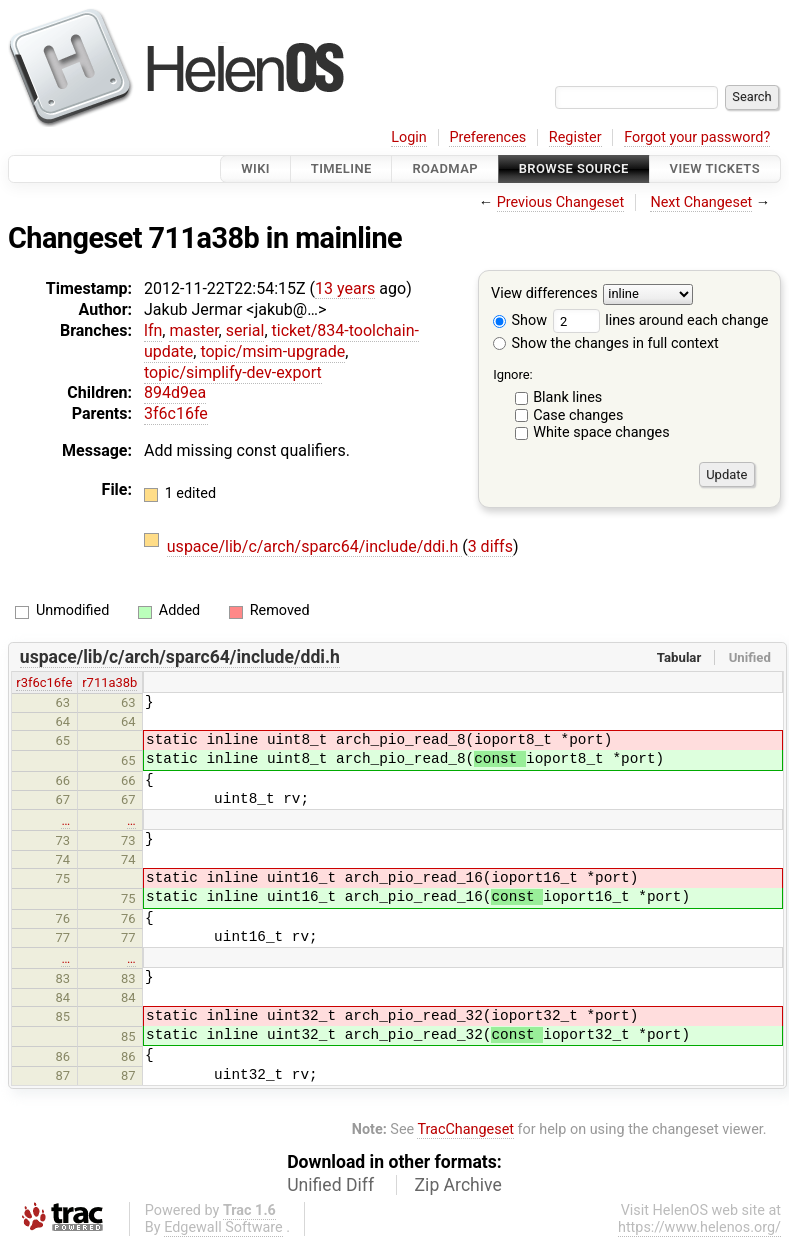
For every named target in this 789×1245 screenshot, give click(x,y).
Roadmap (445, 168)
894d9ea (175, 392)
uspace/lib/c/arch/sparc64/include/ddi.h (314, 546)
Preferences (487, 137)
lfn (153, 330)
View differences (544, 294)
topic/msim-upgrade (272, 351)
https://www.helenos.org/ (699, 1227)
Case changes (578, 415)
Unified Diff (330, 1185)
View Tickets (715, 168)
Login (409, 137)
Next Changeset (701, 202)
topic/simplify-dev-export (233, 372)
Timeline (341, 168)
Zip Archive (458, 1185)
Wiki (255, 168)
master (193, 330)
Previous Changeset (561, 202)
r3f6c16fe (44, 682)
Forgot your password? (697, 137)
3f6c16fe (176, 413)
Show (520, 320)
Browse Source (574, 168)
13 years (345, 288)
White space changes (601, 432)
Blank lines (567, 397)
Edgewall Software (223, 1227)
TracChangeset (465, 1129)
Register (575, 137)
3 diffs (490, 546)
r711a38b (109, 682)
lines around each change (661, 320)
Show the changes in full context (606, 343)
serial (245, 330)
